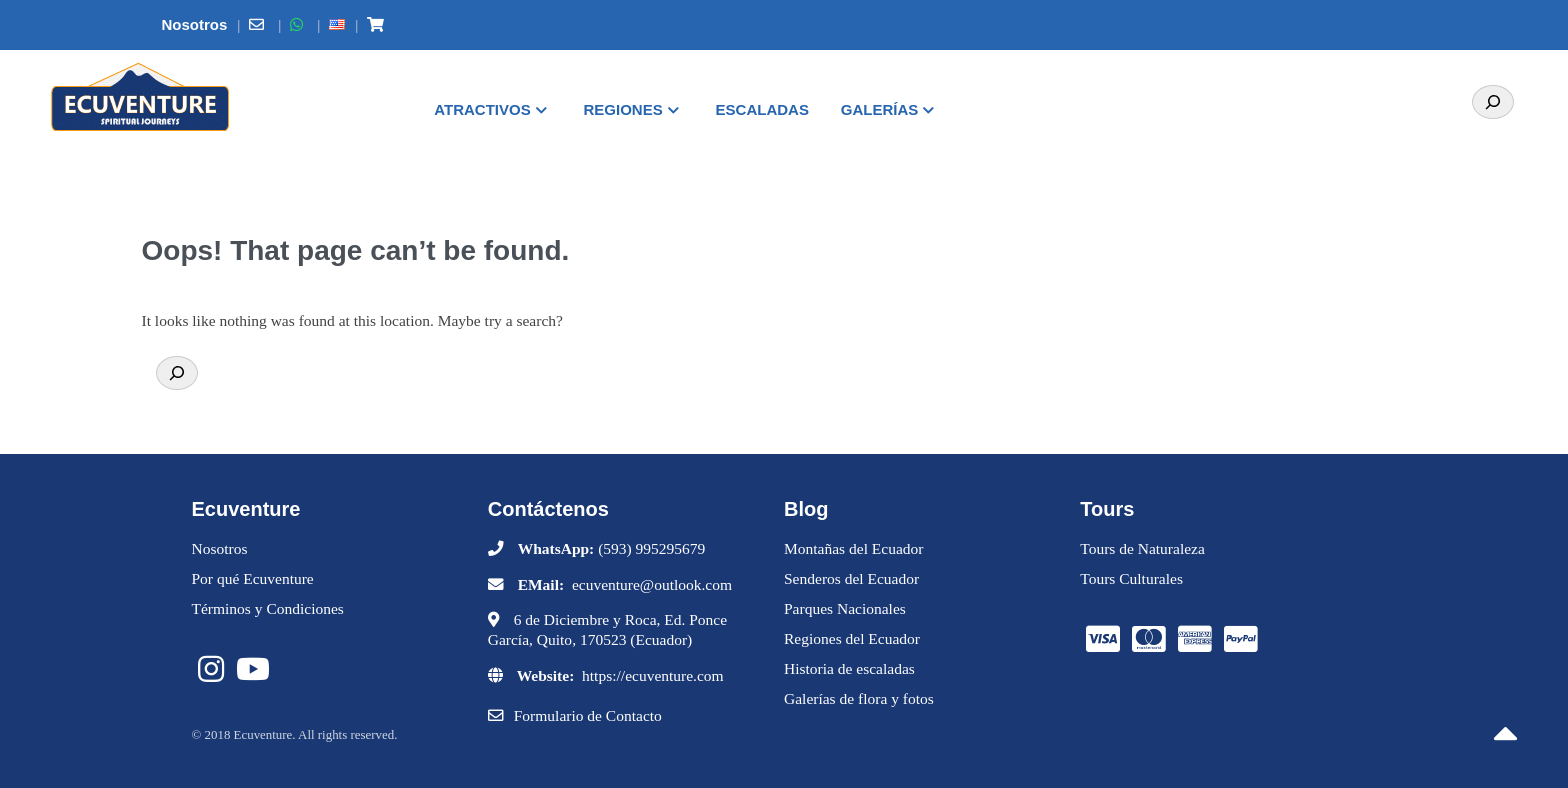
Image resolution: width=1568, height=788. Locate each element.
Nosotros (220, 548)
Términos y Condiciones (268, 608)
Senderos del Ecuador (851, 578)
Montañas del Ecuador (853, 548)
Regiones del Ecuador (852, 638)
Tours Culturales (1131, 578)
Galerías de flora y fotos (859, 698)
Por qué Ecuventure (253, 578)
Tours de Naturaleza (1142, 548)
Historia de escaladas (849, 668)
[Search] (1493, 102)
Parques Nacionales (845, 608)
